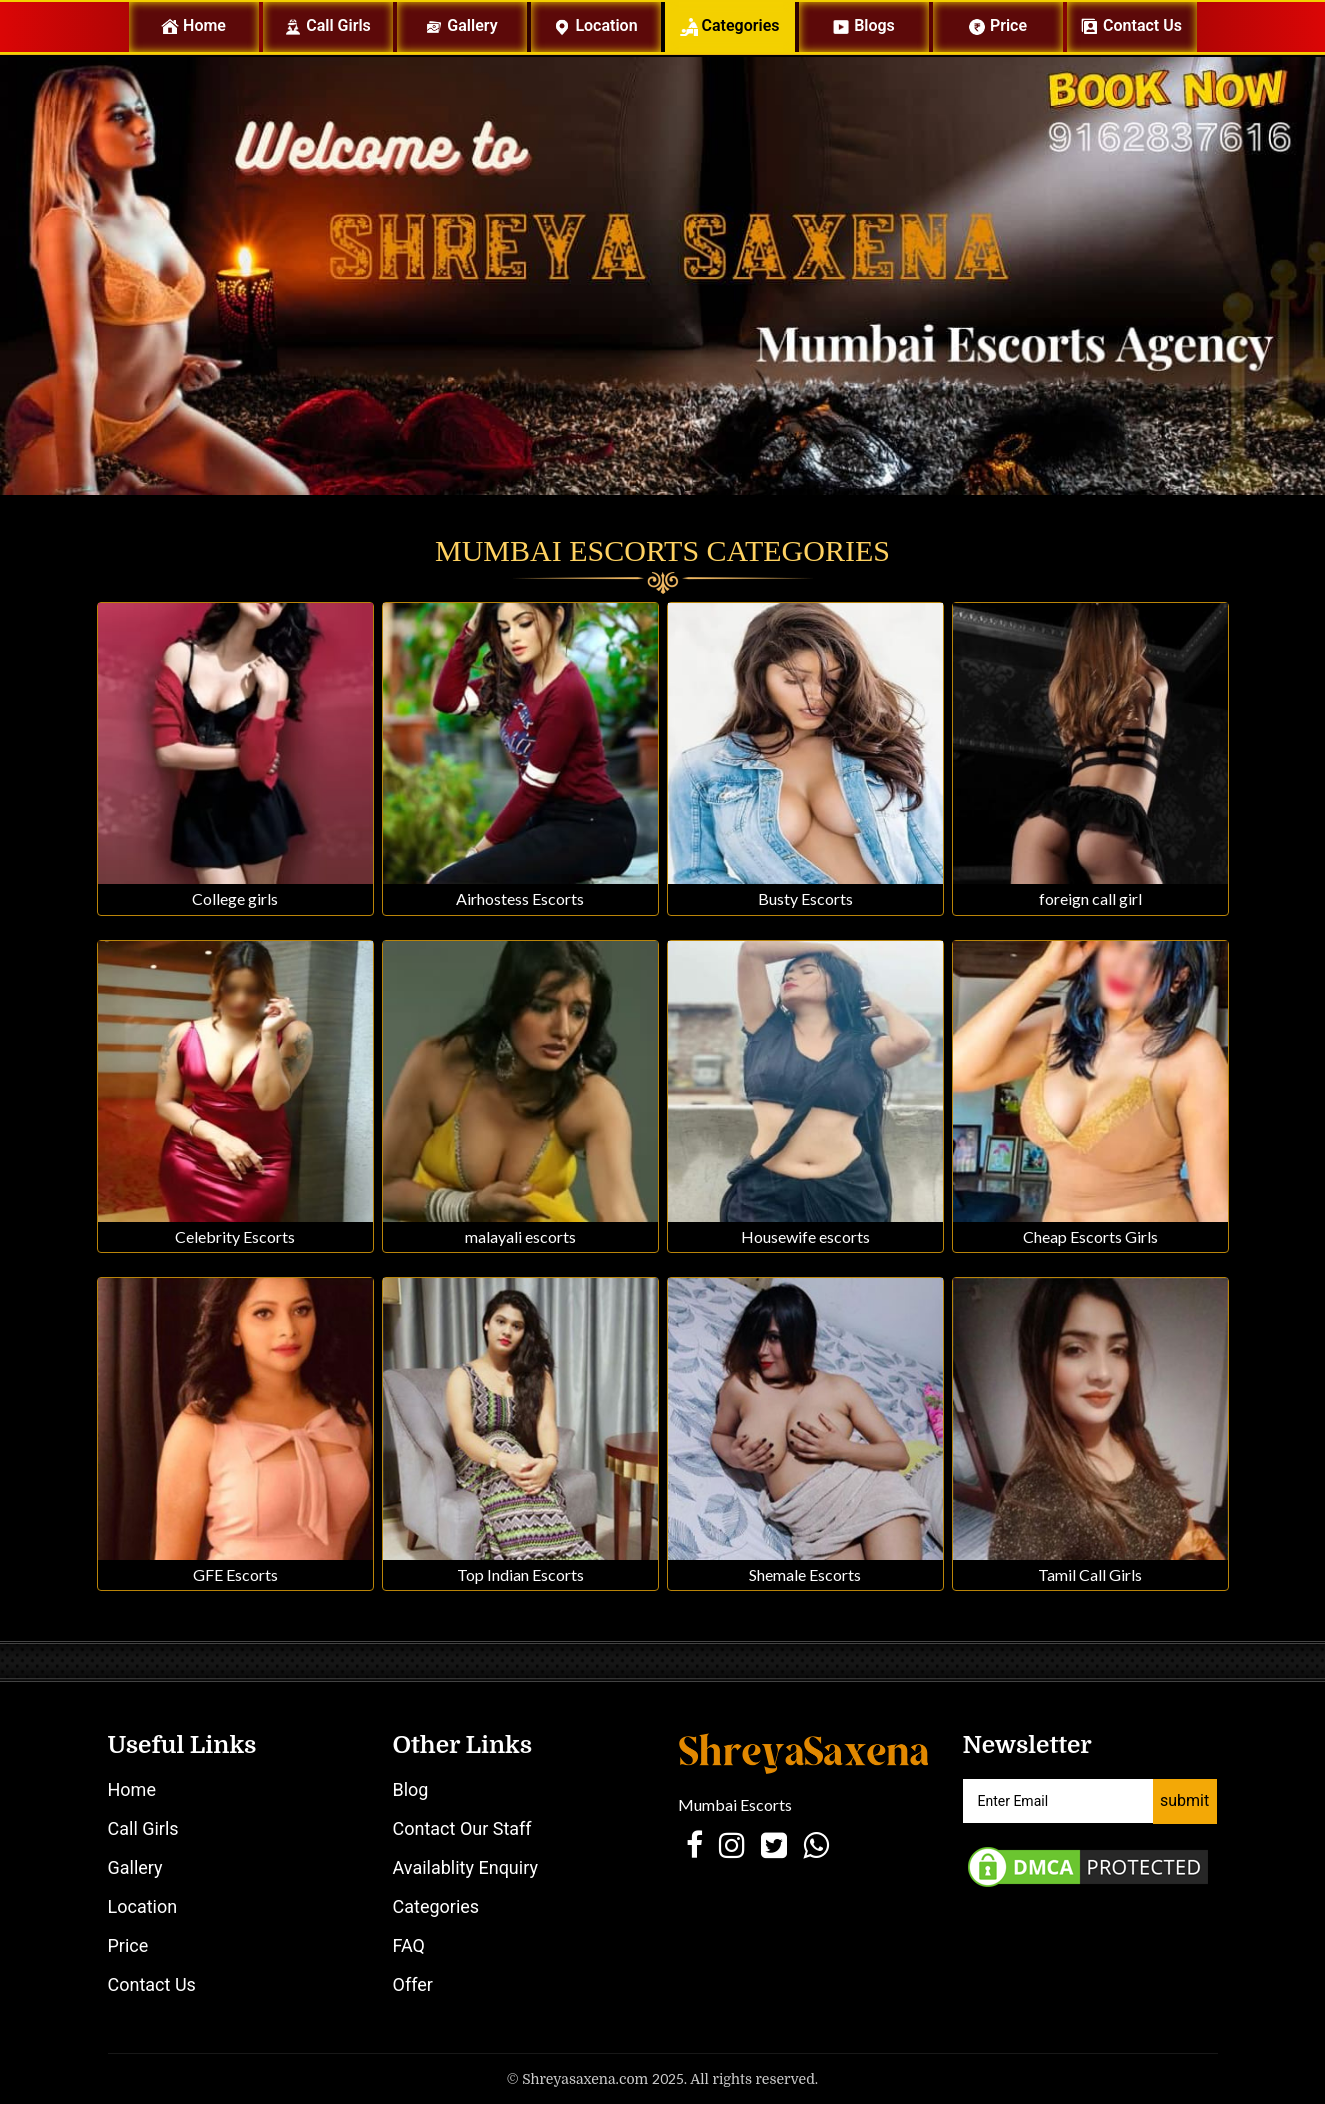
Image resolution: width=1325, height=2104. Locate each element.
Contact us (1131, 26)
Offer (413, 1984)
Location (595, 26)
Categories (730, 26)
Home (209, 25)
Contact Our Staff (462, 1828)
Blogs (863, 26)
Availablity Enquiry (465, 1867)
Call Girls (327, 26)
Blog (411, 1789)
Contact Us (152, 1984)
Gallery (461, 26)
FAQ (409, 1945)
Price (997, 26)
